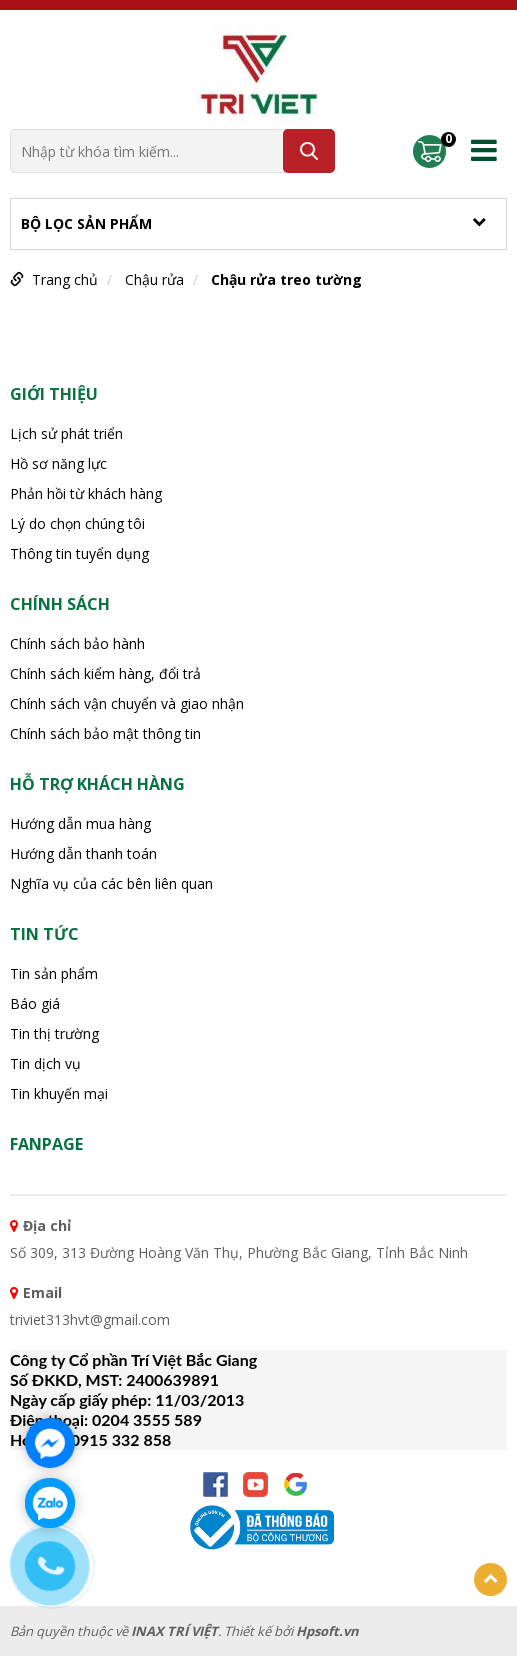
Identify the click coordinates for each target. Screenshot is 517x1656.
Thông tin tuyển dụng (79, 553)
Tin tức (44, 934)
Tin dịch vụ (45, 1063)
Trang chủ (65, 279)
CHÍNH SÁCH (60, 604)
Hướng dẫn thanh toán (83, 853)
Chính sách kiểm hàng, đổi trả (105, 673)
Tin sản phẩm (54, 973)
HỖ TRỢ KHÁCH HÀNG (97, 784)
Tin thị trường (54, 1033)
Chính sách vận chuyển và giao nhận (127, 703)
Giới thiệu (54, 394)
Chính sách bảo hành (77, 643)
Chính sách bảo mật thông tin (105, 733)
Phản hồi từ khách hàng (86, 493)
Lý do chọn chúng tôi (77, 523)
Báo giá (35, 1003)
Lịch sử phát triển (66, 433)
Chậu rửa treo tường (286, 279)
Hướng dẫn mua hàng (80, 823)
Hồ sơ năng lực (58, 463)
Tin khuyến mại (59, 1093)
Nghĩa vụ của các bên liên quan (111, 883)
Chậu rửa (154, 279)
